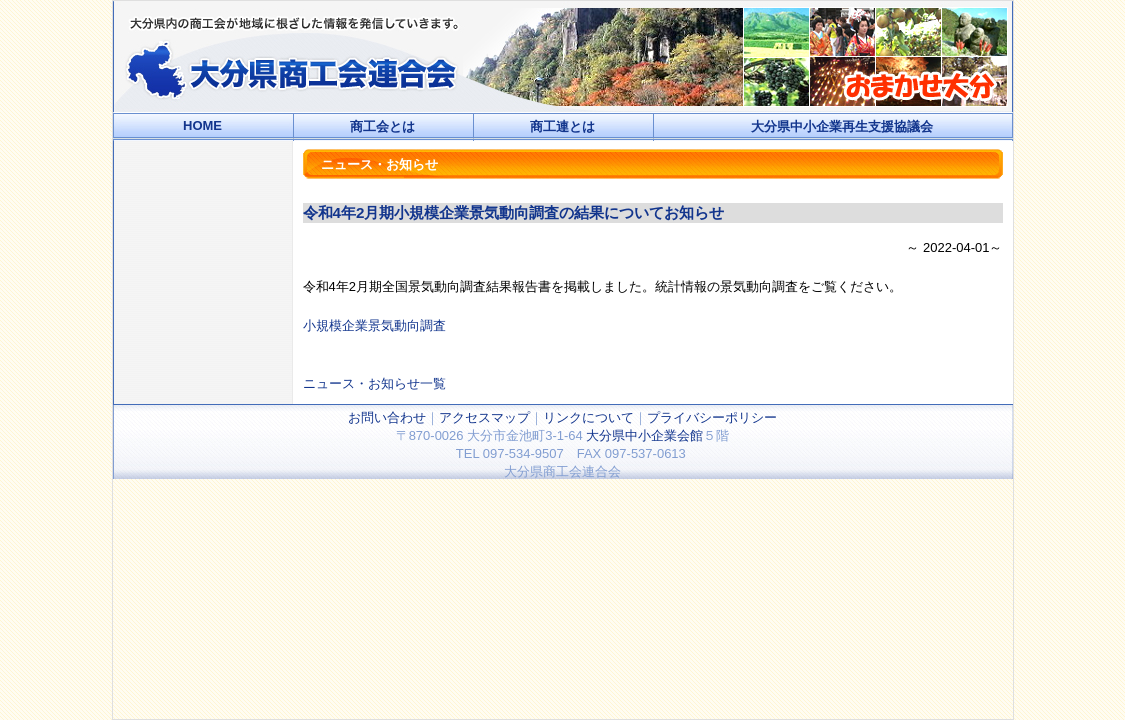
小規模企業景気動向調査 (374, 325)
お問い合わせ (387, 417)
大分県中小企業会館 (644, 435)
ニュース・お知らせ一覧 (374, 383)
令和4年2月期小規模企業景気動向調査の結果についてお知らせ (514, 212)
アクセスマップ (484, 417)
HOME (202, 125)
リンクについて (588, 417)
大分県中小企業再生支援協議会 (842, 126)
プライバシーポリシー (712, 417)
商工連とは (562, 126)
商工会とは (382, 126)
